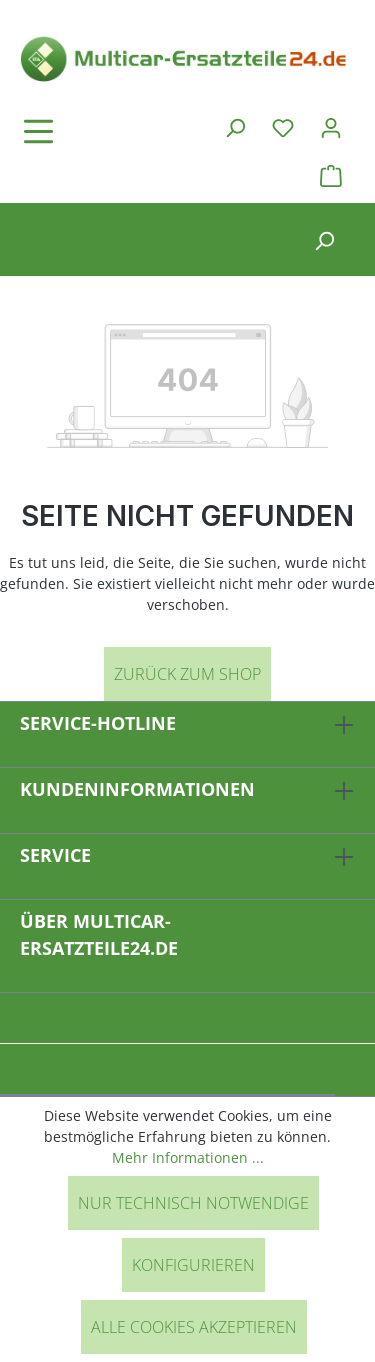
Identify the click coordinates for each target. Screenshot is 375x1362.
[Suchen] (235, 127)
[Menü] (95, 131)
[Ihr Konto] (331, 127)
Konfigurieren (193, 1265)
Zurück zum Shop (187, 674)
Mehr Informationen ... (188, 1157)
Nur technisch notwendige (193, 1203)
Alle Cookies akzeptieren (194, 1327)
